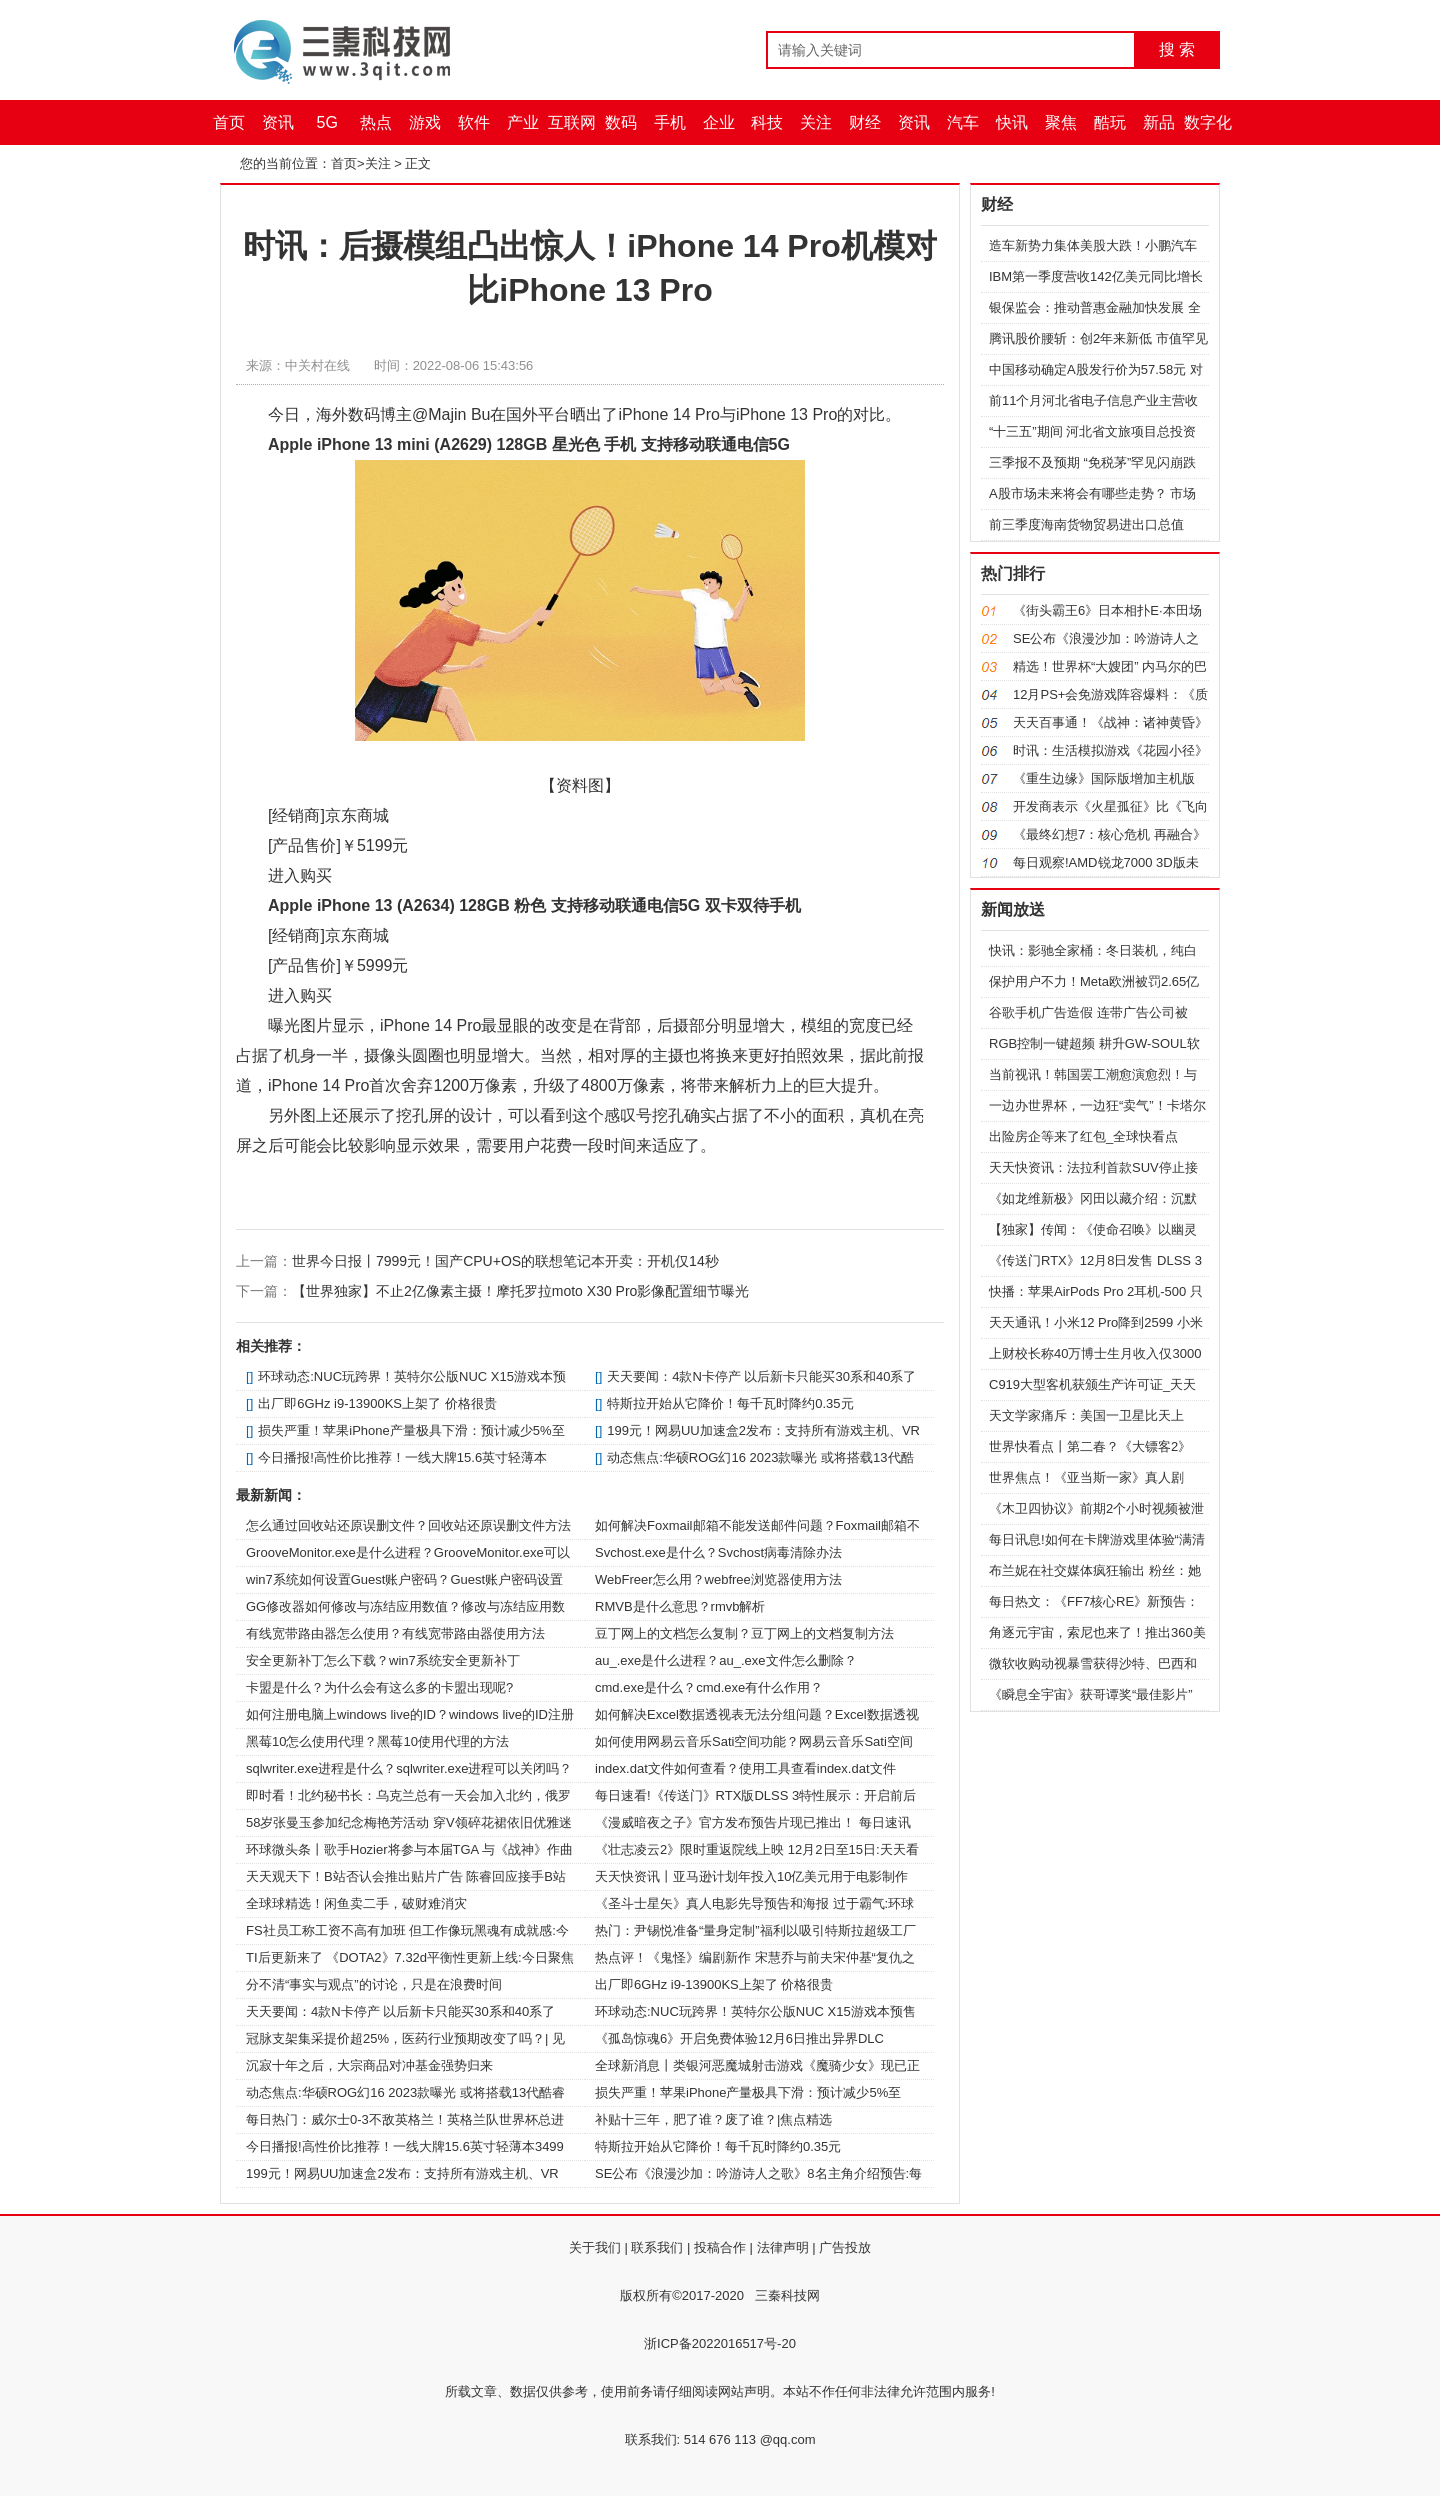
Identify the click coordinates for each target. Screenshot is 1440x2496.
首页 (229, 122)
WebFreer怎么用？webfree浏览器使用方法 (718, 1579)
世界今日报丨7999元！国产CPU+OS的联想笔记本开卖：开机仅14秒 (505, 1261)
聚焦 (1061, 122)
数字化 (1208, 122)
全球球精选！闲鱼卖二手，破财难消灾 (356, 1903)
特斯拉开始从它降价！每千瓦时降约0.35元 (730, 1403)
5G (327, 122)
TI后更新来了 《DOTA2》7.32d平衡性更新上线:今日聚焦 (410, 1957)
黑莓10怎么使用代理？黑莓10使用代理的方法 (377, 1741)
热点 (376, 122)
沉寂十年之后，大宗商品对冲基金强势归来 (369, 2065)
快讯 (1012, 122)
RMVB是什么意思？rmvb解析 (680, 1606)
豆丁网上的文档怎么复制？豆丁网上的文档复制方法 (744, 1633)
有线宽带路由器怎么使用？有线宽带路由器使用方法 (395, 1633)
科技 (767, 122)
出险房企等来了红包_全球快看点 (1083, 1136)
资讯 (278, 122)
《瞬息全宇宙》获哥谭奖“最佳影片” (1091, 1694)
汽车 (963, 122)
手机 (670, 122)
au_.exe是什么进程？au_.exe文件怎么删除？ (726, 1660)
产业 (523, 122)
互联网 (572, 122)
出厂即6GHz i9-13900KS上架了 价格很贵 (377, 1403)
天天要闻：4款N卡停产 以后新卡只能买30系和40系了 (761, 1376)
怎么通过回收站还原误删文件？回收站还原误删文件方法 (408, 1525)
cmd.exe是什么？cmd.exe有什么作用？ (709, 1687)
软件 (474, 122)
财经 (865, 122)
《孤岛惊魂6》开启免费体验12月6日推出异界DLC (739, 2038)
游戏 (425, 122)
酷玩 (1110, 122)
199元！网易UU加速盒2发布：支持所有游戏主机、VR (763, 1430)
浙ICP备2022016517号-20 (720, 2343)
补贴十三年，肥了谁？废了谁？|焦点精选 (713, 2119)
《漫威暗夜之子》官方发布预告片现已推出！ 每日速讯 (753, 1822)
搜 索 (1177, 49)
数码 (621, 122)
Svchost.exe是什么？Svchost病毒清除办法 (718, 1552)
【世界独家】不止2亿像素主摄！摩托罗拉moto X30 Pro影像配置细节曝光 (520, 1291)
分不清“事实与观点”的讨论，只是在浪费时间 (374, 1984)
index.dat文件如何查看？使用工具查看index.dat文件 (745, 1768)
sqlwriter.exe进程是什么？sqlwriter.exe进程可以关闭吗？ (409, 1768)
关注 (816, 122)
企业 (719, 122)
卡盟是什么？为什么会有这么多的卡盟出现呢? (379, 1687)
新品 (1159, 122)
